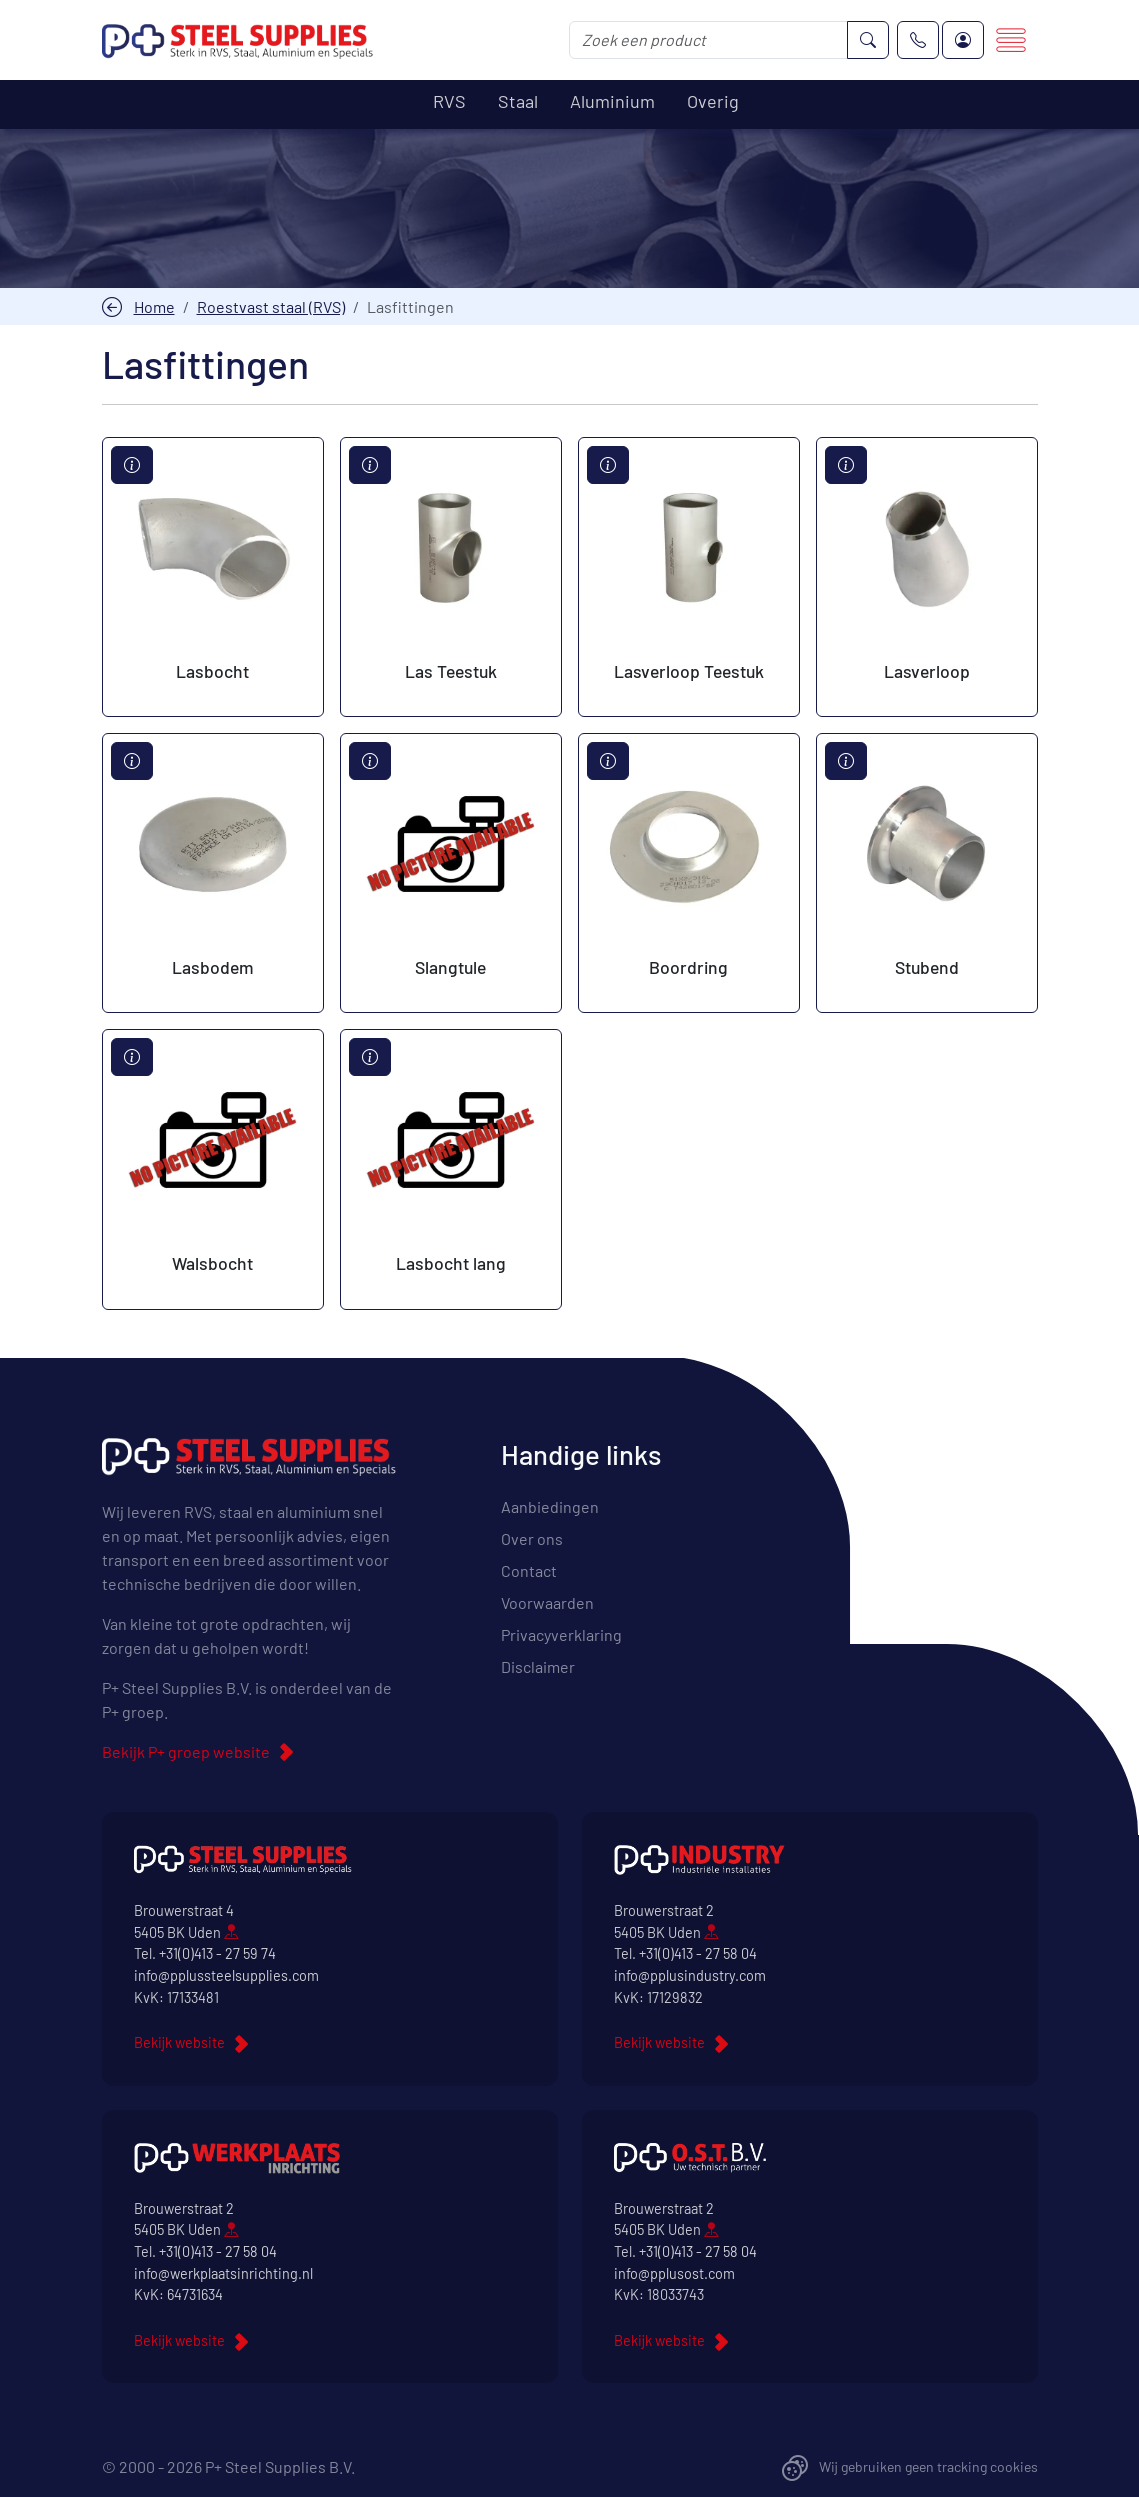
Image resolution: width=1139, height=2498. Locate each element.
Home (154, 306)
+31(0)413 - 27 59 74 (217, 1954)
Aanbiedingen (550, 1507)
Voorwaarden (547, 1603)
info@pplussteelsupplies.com (226, 1976)
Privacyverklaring (561, 1635)
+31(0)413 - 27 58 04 (698, 1954)
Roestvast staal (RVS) (271, 306)
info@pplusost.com (674, 2273)
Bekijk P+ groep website (186, 1752)
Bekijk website (179, 2043)
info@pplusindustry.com (690, 1976)
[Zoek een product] (708, 40)
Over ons (532, 1539)
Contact (529, 1571)
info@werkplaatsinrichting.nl (223, 2273)
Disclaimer (538, 1667)
